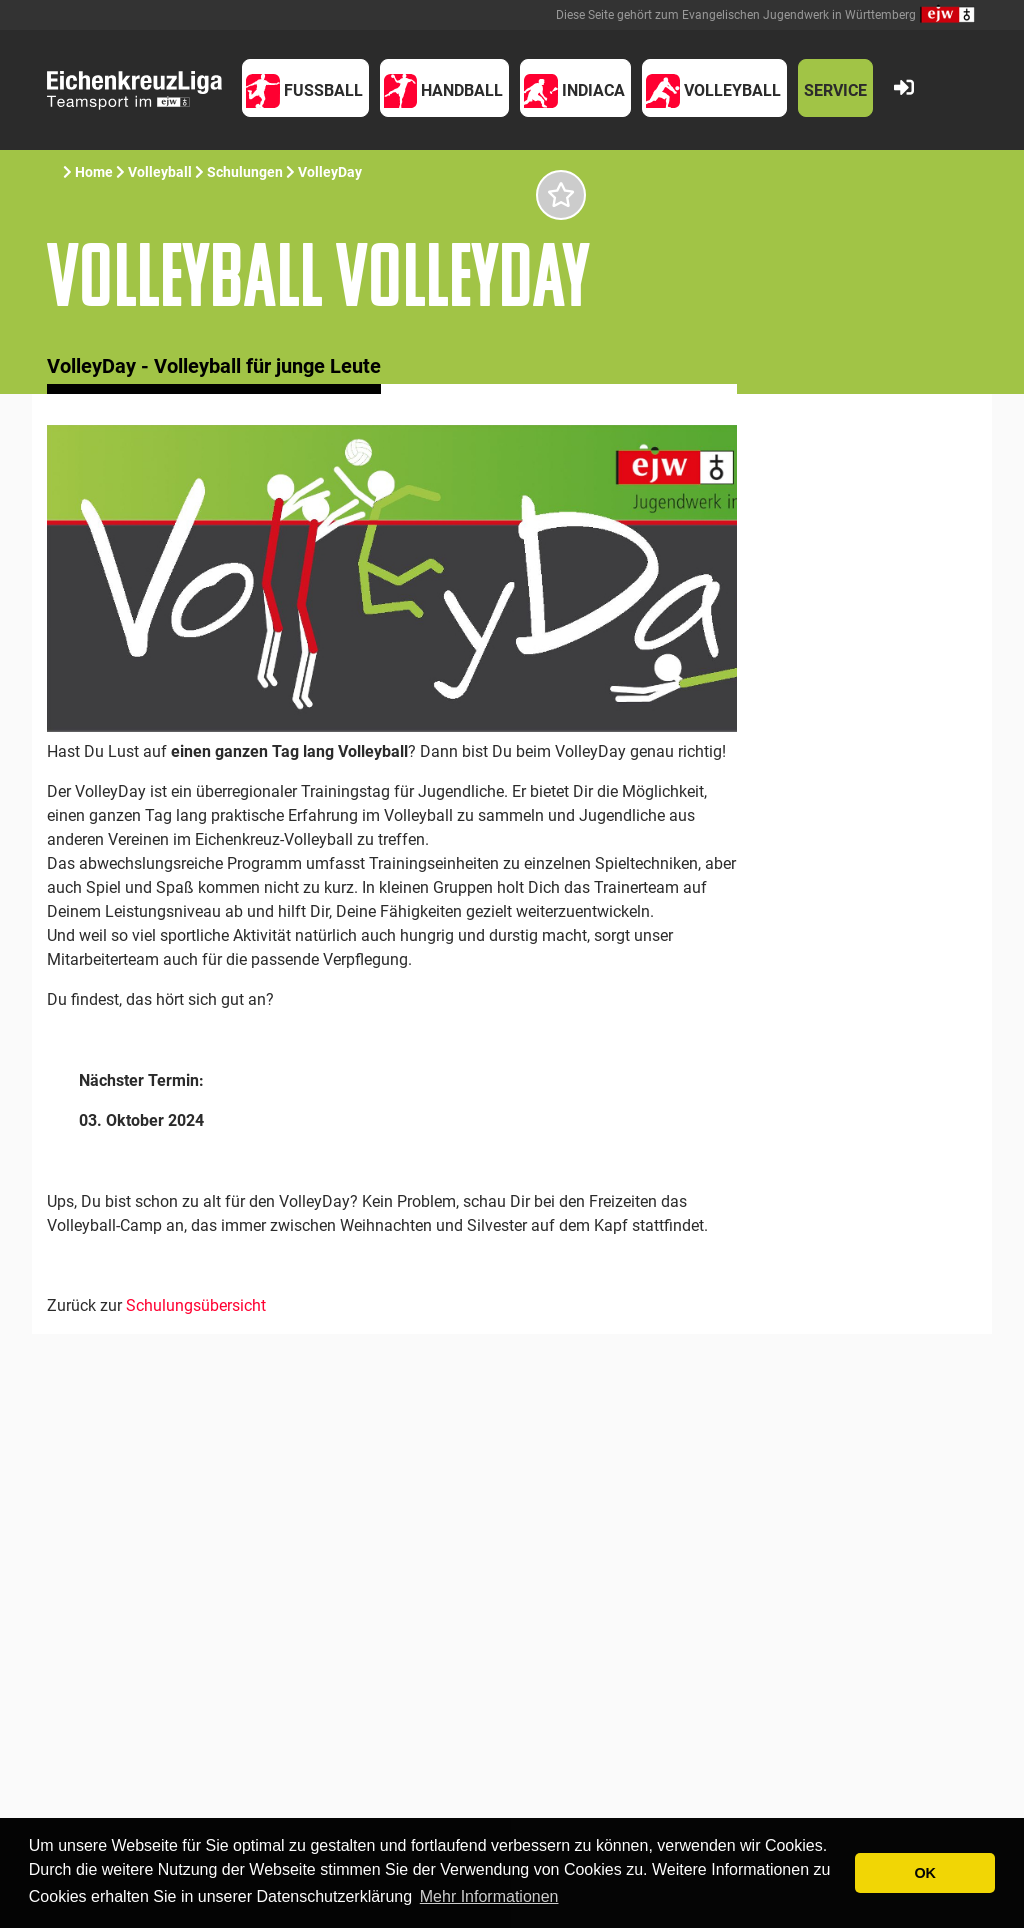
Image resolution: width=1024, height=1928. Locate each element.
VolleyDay (330, 172)
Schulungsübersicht (196, 1305)
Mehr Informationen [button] (489, 1896)
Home (94, 172)
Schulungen (245, 172)
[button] (305, 88)
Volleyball (160, 172)
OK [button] (925, 1873)
